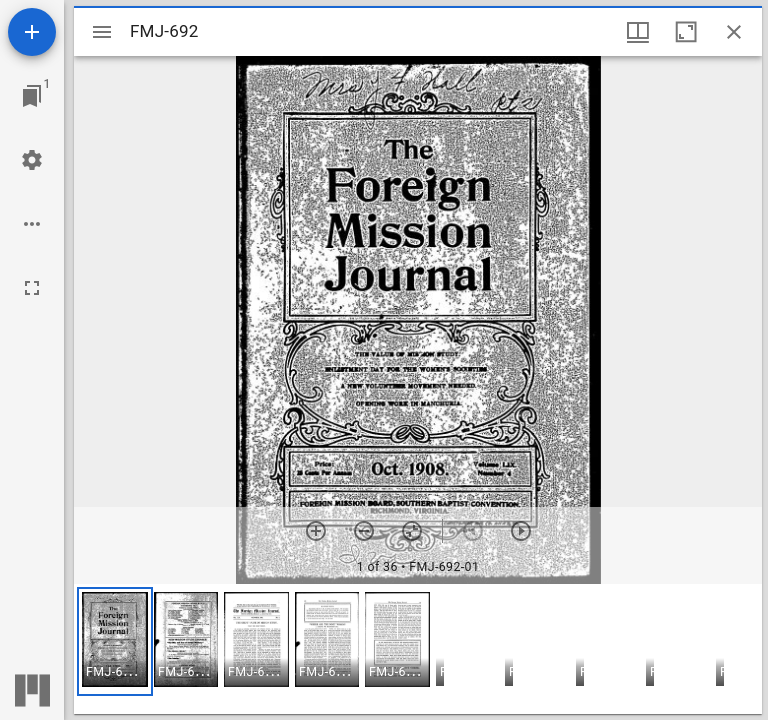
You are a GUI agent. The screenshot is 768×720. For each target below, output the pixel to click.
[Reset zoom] (412, 531)
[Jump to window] (32, 96)
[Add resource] (32, 32)
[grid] (418, 649)
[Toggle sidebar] (102, 32)
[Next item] (521, 531)
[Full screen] (32, 288)
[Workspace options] (32, 224)
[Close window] (734, 32)
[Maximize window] (686, 32)
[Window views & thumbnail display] (638, 32)
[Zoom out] (364, 531)
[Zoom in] (316, 531)
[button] (115, 641)
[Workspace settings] (32, 160)
